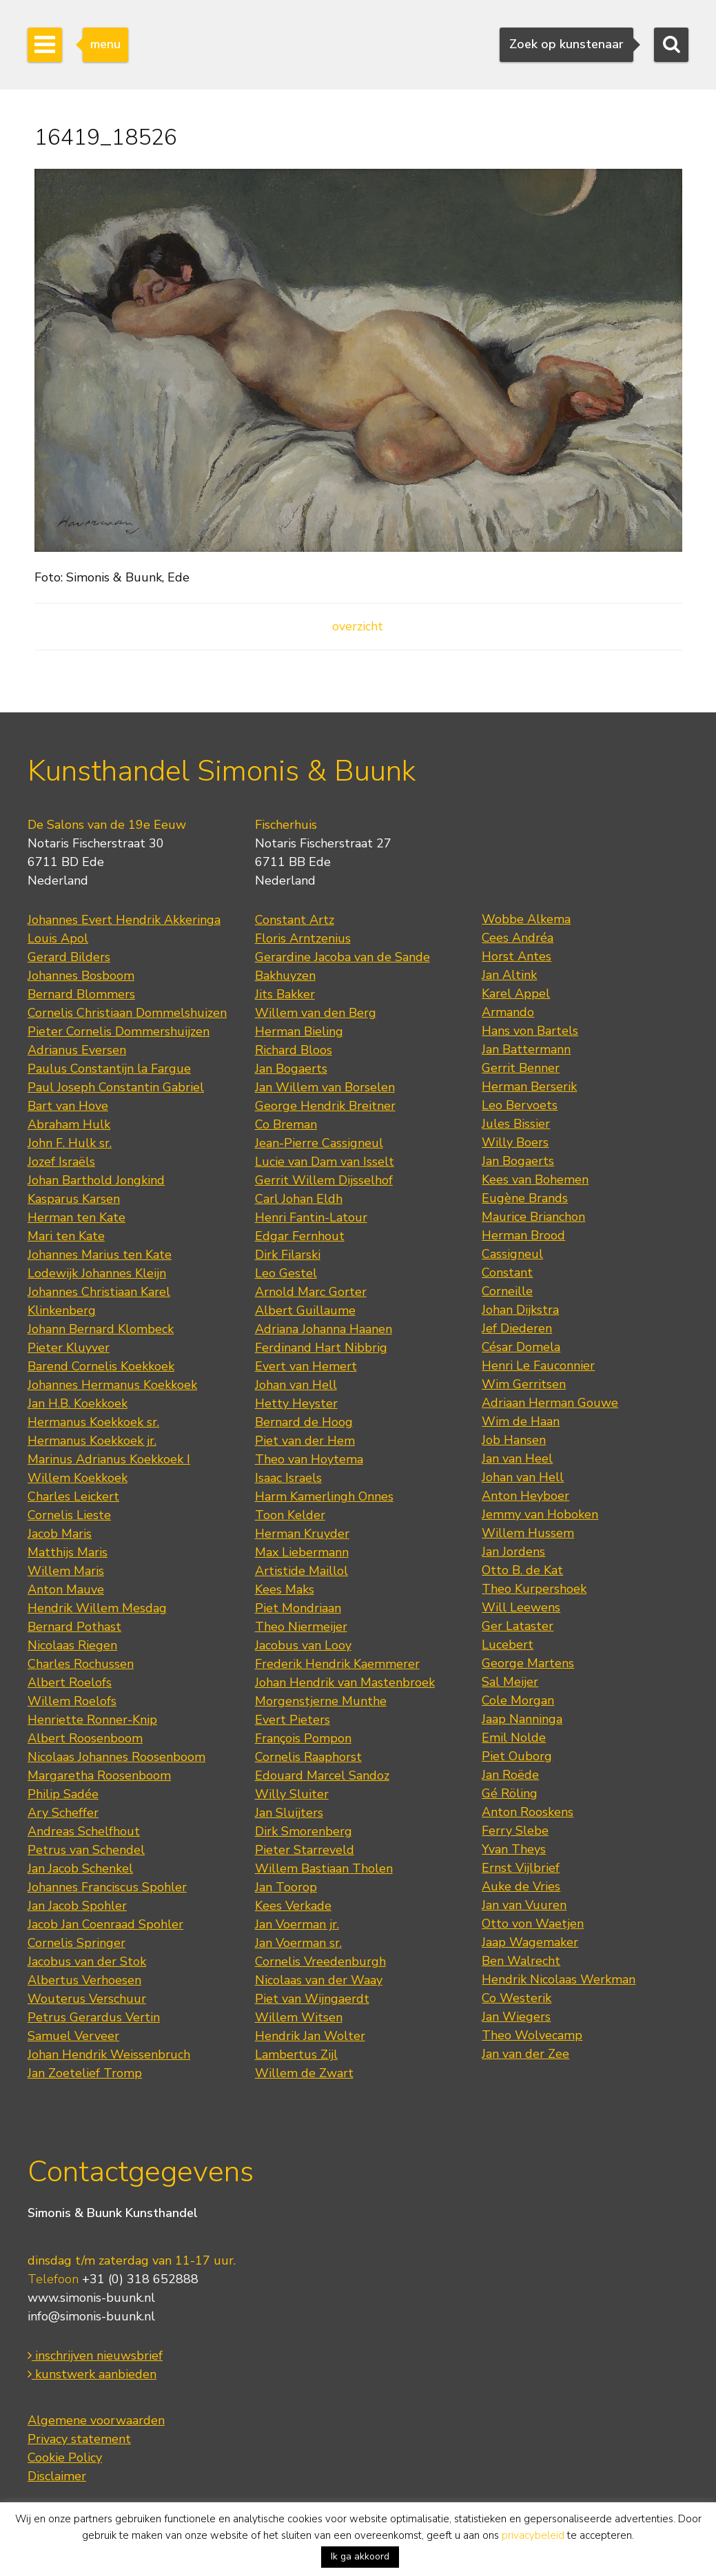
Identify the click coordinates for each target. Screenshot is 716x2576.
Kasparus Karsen (74, 1199)
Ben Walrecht (521, 1960)
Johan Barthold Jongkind (96, 1180)
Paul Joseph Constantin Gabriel (116, 1087)
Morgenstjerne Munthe (321, 1701)
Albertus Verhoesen (84, 1980)
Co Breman (286, 1124)
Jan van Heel (517, 1458)
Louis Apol (58, 938)
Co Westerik (516, 1998)
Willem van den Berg (315, 1012)
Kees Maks (284, 1589)
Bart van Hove (68, 1106)
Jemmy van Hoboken (540, 1514)
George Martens (528, 1663)
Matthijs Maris (68, 1552)
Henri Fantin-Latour (311, 1217)
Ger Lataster (517, 1626)
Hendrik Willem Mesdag (97, 1608)
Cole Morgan (518, 1700)
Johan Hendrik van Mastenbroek (345, 1682)
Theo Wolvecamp (532, 2035)
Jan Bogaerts (291, 1068)
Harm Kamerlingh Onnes (324, 1496)
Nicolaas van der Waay (318, 1980)
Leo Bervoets (520, 1105)
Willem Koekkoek (77, 1478)
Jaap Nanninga (522, 1719)
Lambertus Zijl (296, 2054)
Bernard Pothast (74, 1626)
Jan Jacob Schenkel (80, 1868)
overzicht (357, 626)
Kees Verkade (293, 1905)
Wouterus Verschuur (87, 1998)
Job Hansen (514, 1440)
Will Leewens (521, 1607)
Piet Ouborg (517, 1756)
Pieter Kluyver (69, 1347)
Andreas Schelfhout (84, 1831)
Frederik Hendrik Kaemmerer (337, 1664)
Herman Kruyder (302, 1533)
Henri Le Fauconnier (538, 1365)
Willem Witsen (298, 2017)
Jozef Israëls (61, 1161)
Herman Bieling (299, 1031)
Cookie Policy (65, 2457)
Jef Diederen (517, 1328)
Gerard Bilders (69, 957)
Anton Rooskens (527, 1812)
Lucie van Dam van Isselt (324, 1161)
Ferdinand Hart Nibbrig (321, 1347)
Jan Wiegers (516, 2016)
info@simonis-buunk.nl (91, 2316)
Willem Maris (66, 1571)
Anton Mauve (66, 1589)
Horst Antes (516, 956)
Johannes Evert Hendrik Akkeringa (124, 919)
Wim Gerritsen (524, 1384)
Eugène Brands (525, 1198)
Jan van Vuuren (524, 1905)
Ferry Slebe (515, 1830)
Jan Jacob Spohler (77, 1905)
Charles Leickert (73, 1496)
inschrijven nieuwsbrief (95, 2355)
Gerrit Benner (521, 1068)
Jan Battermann (526, 1049)
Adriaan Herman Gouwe (550, 1402)
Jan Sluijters (289, 1812)
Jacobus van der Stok (87, 1961)
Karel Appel (516, 993)
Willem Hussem (528, 1533)
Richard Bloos (293, 1050)
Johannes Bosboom (81, 975)
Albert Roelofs (70, 1682)
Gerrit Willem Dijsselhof (324, 1180)
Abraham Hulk (69, 1124)
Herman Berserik (529, 1086)
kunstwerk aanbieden (92, 2374)
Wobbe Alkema (526, 919)
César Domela (521, 1347)
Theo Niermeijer (301, 1626)
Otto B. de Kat (522, 1570)
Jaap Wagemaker (530, 1942)
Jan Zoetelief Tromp (85, 2073)
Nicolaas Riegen (72, 1645)
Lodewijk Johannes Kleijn (97, 1273)
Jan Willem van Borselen (325, 1087)
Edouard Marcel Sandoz (322, 1775)
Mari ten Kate (66, 1236)
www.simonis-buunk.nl (91, 2297)
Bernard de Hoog (304, 1422)
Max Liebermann (302, 1552)
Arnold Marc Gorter (311, 1292)
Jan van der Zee (525, 2054)
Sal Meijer (510, 1681)
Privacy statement (79, 2439)
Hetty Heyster (296, 1403)
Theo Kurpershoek (534, 1588)
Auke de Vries (521, 1886)
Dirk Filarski (287, 1254)
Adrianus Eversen (77, 1050)
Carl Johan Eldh (298, 1199)
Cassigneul (512, 1254)
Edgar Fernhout (300, 1236)
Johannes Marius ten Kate (100, 1254)
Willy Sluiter (292, 1794)
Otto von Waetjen (533, 1923)
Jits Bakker (285, 994)
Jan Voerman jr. (297, 1924)
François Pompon (303, 1738)
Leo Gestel (286, 1273)
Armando (508, 1012)
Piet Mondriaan (298, 1608)
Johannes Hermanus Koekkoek (112, 1385)
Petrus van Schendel (86, 1850)
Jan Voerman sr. (298, 1943)
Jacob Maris (60, 1533)
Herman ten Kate (76, 1217)
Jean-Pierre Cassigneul (319, 1143)
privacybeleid (533, 2535)
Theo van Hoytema (309, 1459)
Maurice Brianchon (533, 1216)
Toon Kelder (290, 1515)
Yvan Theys (514, 1849)
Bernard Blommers (81, 994)
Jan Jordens (513, 1551)
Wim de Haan (521, 1421)
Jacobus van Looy (303, 1645)
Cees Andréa (517, 937)
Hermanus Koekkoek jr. (92, 1440)
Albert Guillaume (305, 1310)
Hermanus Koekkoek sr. (93, 1422)
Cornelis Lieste (69, 1515)
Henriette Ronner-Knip (92, 1719)
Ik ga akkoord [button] (360, 2556)
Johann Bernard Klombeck (101, 1329)
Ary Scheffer (63, 1812)
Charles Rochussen (81, 1664)
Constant (507, 1272)
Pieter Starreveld (304, 1850)
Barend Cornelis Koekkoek (101, 1366)
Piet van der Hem (305, 1440)
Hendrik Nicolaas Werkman (558, 1979)
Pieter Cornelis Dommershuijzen (118, 1031)
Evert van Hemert (306, 1366)
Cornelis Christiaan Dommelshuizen (127, 1012)
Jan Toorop (286, 1887)
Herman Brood (523, 1235)
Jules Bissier (516, 1123)
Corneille (507, 1291)
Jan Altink (509, 975)
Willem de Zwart (304, 2073)
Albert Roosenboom (85, 1738)
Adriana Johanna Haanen (323, 1329)
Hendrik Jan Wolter (310, 2036)
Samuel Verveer (73, 2036)
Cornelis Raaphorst (308, 1757)
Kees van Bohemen (535, 1179)
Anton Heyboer (525, 1495)
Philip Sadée (63, 1794)
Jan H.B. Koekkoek (77, 1403)
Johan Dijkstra (520, 1309)
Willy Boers (515, 1142)
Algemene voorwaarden (96, 2420)
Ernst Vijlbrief (521, 1867)
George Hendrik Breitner (325, 1106)
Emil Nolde (514, 1737)
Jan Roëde (510, 1774)
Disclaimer (57, 2476)
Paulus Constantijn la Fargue (109, 1068)
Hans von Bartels (530, 1030)
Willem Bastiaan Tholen (324, 1868)
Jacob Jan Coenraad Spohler (105, 1924)
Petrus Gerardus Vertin (94, 2017)
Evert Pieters (292, 1719)
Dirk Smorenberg (303, 1831)
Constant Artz (294, 919)
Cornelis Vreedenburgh (320, 1961)
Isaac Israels (288, 1478)
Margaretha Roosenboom (99, 1775)
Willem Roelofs (72, 1701)
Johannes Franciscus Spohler (107, 1887)
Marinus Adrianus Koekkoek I (109, 1459)
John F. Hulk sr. (70, 1143)
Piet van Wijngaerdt (312, 1998)
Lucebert (507, 1644)
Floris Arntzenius (303, 938)
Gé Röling (510, 1793)
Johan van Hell (296, 1385)
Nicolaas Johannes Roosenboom (116, 1757)
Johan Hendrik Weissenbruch (109, 2054)
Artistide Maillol (301, 1571)
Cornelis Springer (76, 1943)
